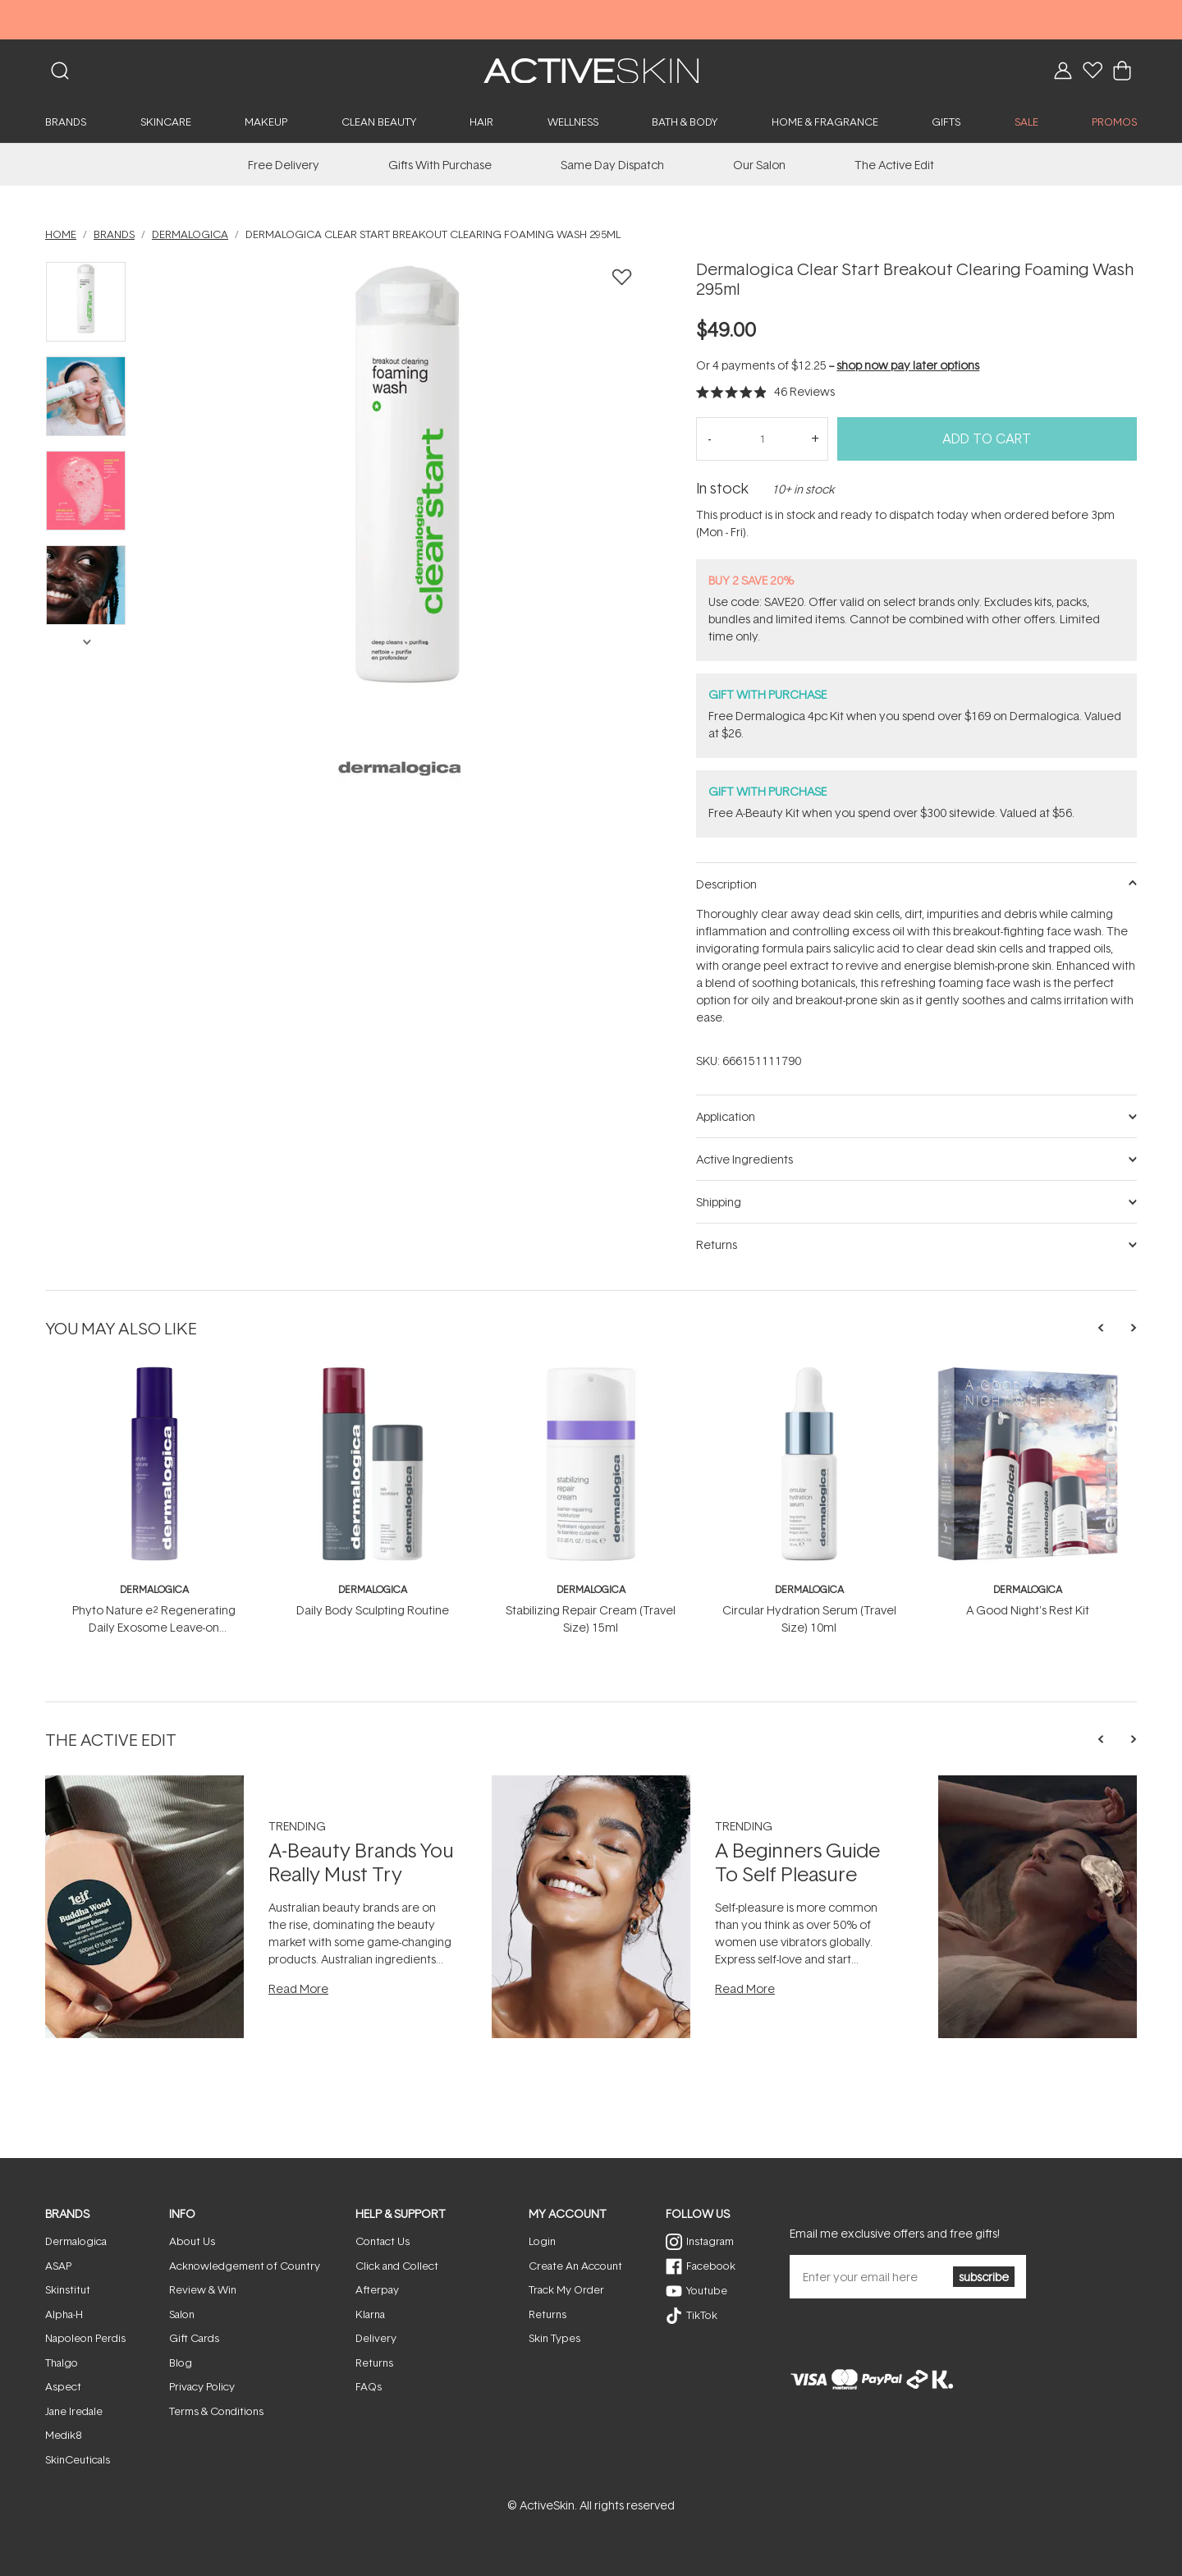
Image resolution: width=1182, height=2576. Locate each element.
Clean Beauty (378, 121)
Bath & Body (684, 121)
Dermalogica (154, 1589)
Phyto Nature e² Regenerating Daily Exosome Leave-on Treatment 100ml (154, 1627)
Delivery (375, 2337)
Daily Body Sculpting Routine (372, 1610)
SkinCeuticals (77, 2459)
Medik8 (63, 2434)
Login (542, 2241)
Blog (180, 2362)
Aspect (63, 2386)
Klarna (370, 2314)
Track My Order (566, 2289)
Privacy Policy (202, 2386)
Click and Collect (396, 2265)
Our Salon (759, 164)
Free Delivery (283, 164)
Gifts (946, 121)
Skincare (165, 121)
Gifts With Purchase (440, 164)
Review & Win (202, 2289)
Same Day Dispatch (612, 164)
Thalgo (61, 2362)
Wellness (572, 121)
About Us (192, 2241)
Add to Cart (986, 438)
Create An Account (575, 2265)
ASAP (58, 2265)
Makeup (266, 121)
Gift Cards (194, 2337)
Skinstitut (67, 2289)
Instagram (710, 2241)
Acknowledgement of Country (244, 2265)
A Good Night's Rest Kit (1027, 1610)
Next (86, 640)
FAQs (368, 2386)
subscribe (984, 2276)
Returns (374, 2362)
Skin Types (554, 2337)
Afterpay (377, 2289)
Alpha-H (64, 2314)
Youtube (706, 2290)
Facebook (710, 2265)
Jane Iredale (74, 2411)
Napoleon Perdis (85, 2337)
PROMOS (1114, 121)
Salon (182, 2314)
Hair (481, 121)
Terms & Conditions (216, 2411)
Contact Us (382, 2241)
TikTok (701, 2314)
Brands (65, 121)
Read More (298, 1988)
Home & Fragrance (825, 121)
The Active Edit (894, 164)
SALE (1026, 121)
